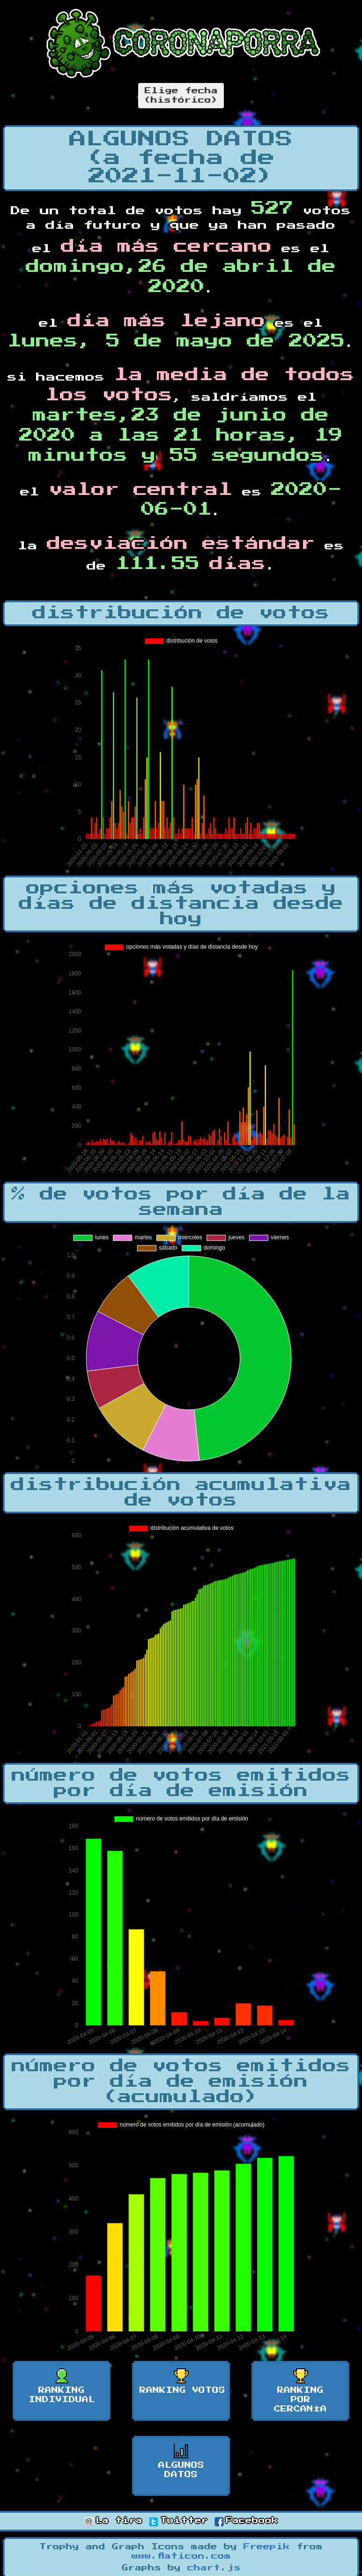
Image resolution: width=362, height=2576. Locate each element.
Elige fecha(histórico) (181, 96)
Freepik (267, 2547)
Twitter (178, 2520)
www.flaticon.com (181, 2556)
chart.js (214, 2568)
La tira (113, 2520)
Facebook (246, 2520)
